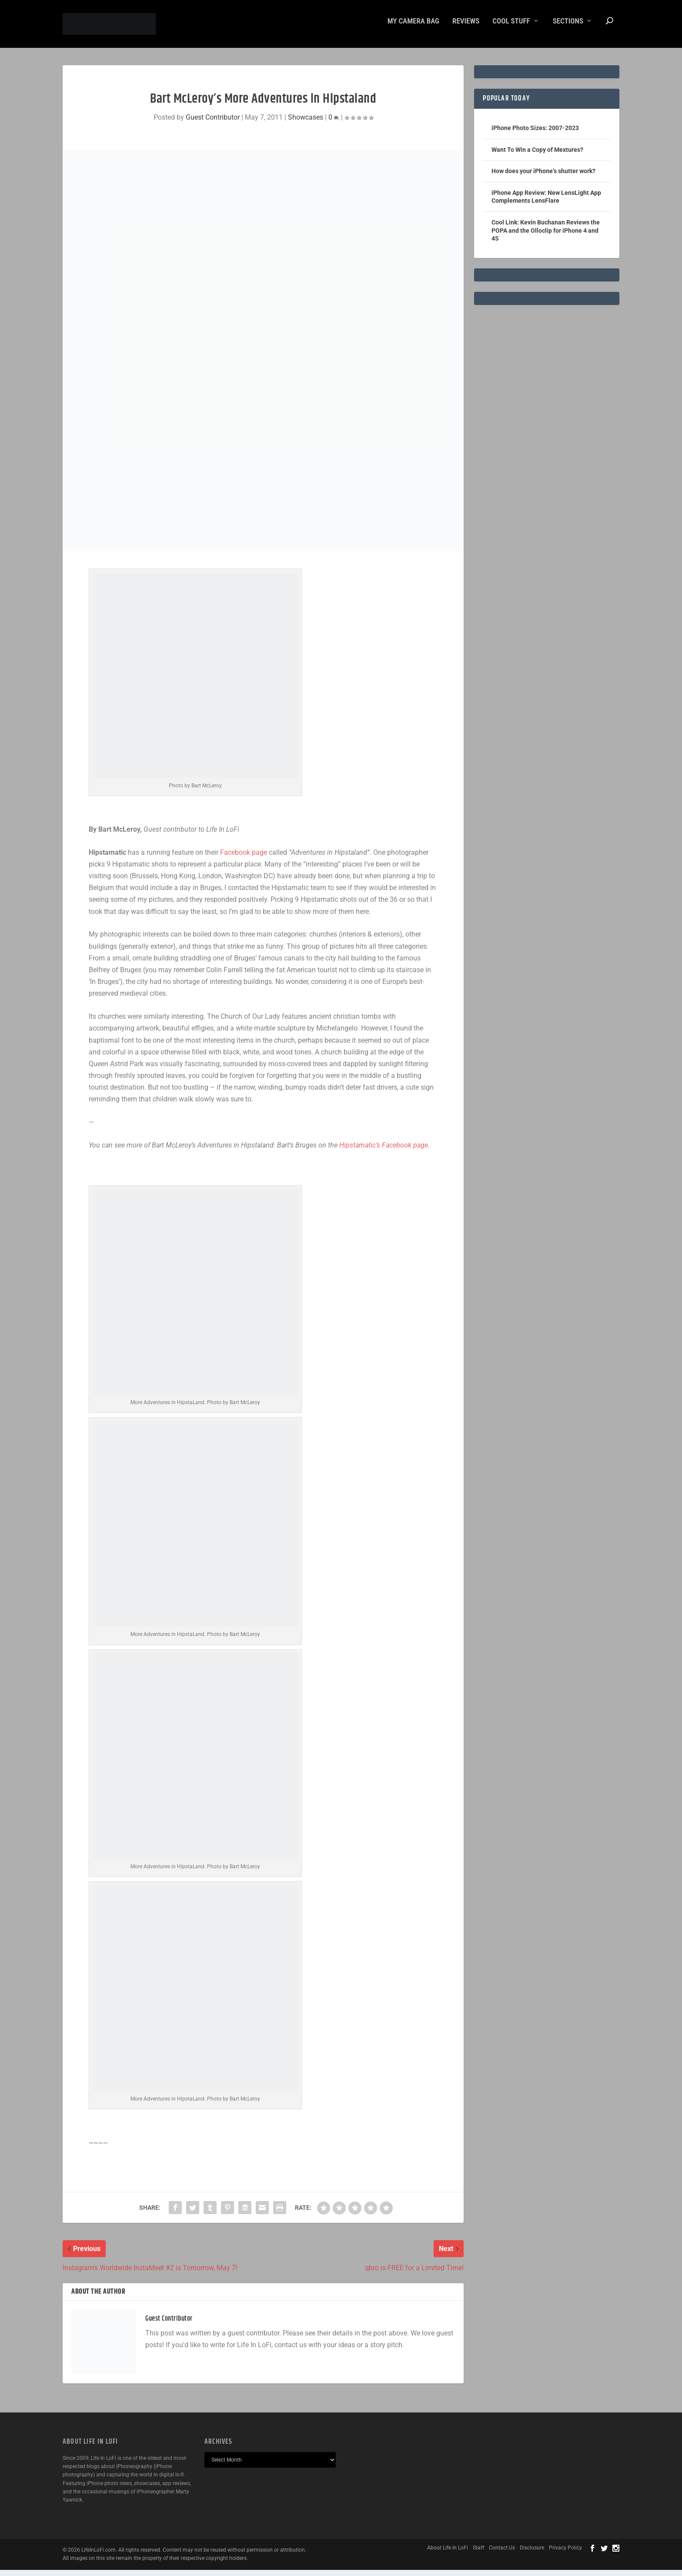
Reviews (465, 27)
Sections (568, 27)
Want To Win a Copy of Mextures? (537, 155)
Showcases (305, 123)
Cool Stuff (511, 27)
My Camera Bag (413, 27)
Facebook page (243, 858)
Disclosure (532, 2554)
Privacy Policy (565, 2554)
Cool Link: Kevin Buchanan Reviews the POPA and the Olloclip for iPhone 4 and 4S (545, 236)
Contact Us (502, 2554)
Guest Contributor (213, 123)
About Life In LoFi (447, 2554)
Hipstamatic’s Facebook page (383, 1151)
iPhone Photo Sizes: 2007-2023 (535, 133)
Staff (478, 2554)
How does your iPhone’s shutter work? (543, 177)
